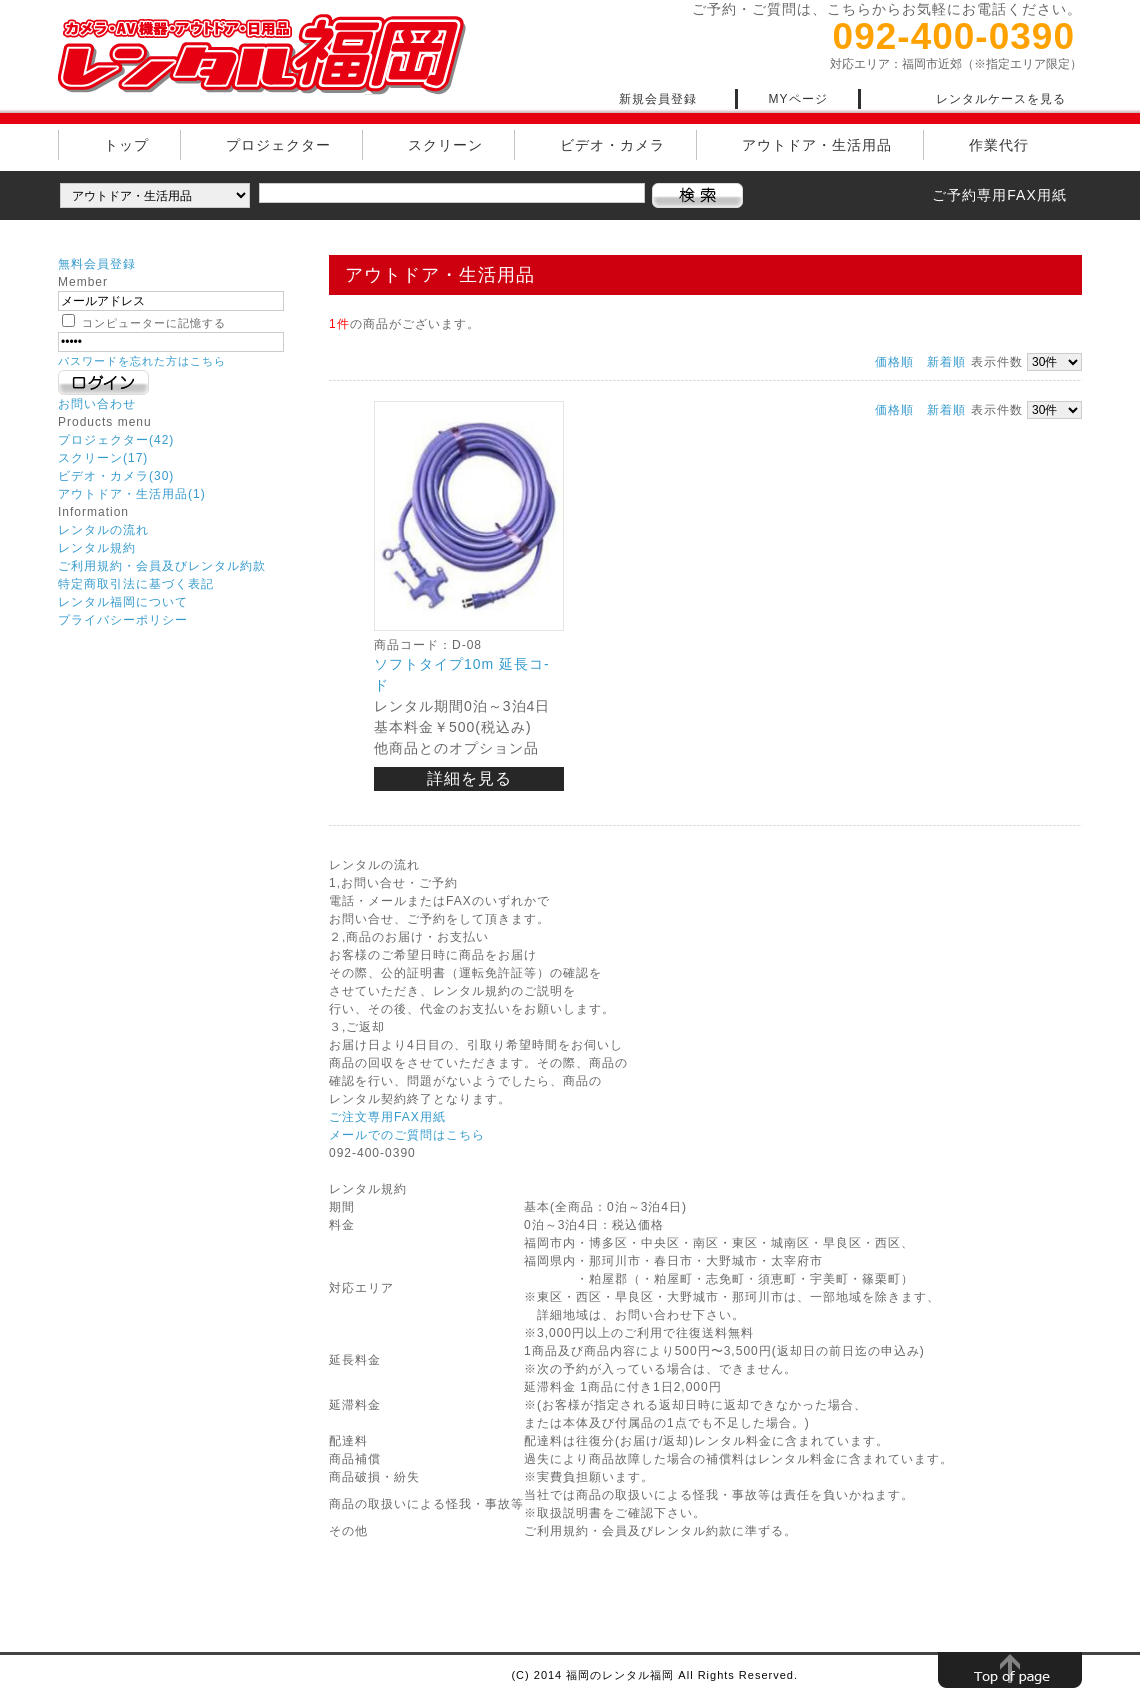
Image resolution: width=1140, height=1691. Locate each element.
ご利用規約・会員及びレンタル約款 (162, 566)
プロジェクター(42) (116, 440)
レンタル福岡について (123, 602)
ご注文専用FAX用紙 (387, 1117)
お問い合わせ (97, 404)
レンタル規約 (97, 548)
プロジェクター (278, 145)
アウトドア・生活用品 (817, 145)
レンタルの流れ (103, 530)
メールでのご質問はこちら (407, 1135)
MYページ (798, 99)
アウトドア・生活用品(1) (132, 494)
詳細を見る (469, 778)
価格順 (894, 362)
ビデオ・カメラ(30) (116, 476)
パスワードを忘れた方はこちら (142, 361)
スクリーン (445, 145)
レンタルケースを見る (1001, 99)
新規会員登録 (658, 99)
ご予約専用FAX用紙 (999, 195)
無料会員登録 (97, 264)
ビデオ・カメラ (612, 145)
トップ (126, 145)
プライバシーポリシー (123, 620)
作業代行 (999, 145)
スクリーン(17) (103, 458)
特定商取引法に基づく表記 (136, 584)
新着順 (946, 362)
